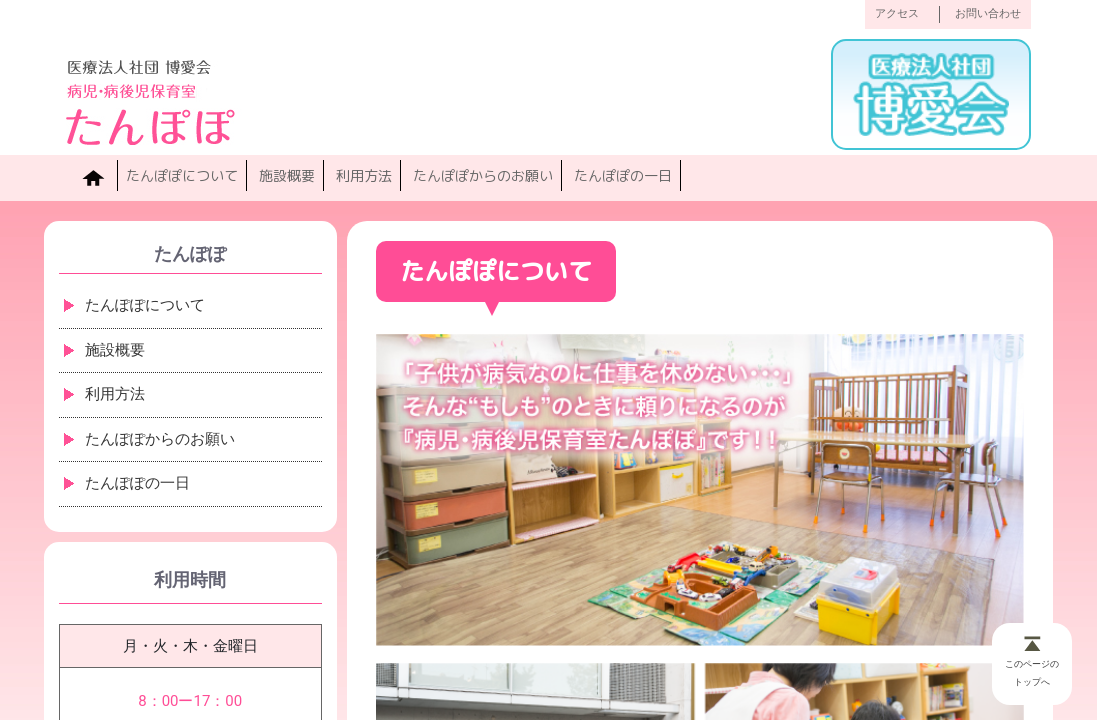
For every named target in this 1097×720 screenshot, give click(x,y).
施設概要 (287, 175)
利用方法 (364, 175)
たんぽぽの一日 (623, 175)
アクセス (897, 13)
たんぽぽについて (182, 175)
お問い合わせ (988, 13)
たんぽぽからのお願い (483, 175)
